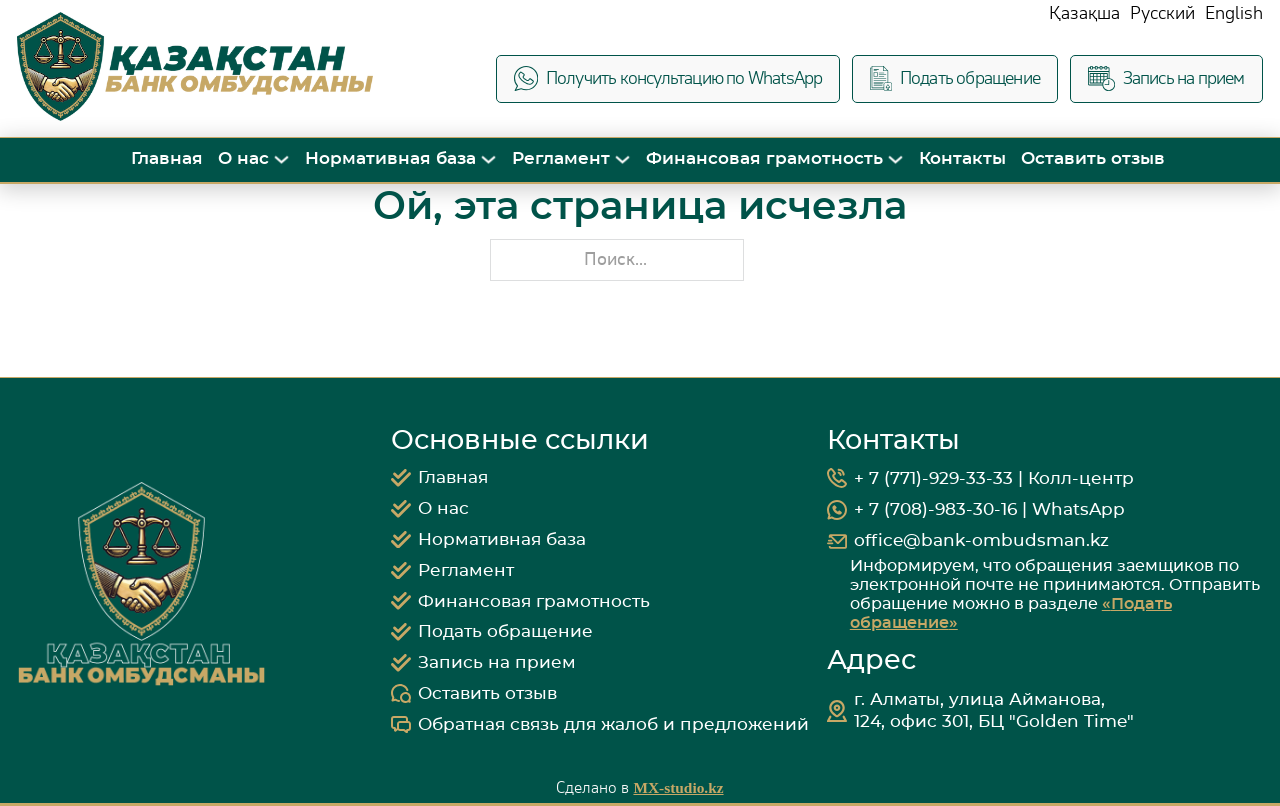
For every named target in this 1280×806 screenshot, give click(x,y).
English (1234, 13)
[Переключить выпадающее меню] (281, 159)
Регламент (561, 158)
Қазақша (1084, 13)
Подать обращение (955, 78)
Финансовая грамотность (764, 158)
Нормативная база (390, 158)
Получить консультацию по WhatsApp (668, 78)
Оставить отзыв (1093, 158)
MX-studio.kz (678, 787)
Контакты (962, 158)
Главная (167, 158)
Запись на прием (1166, 78)
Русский (1162, 13)
